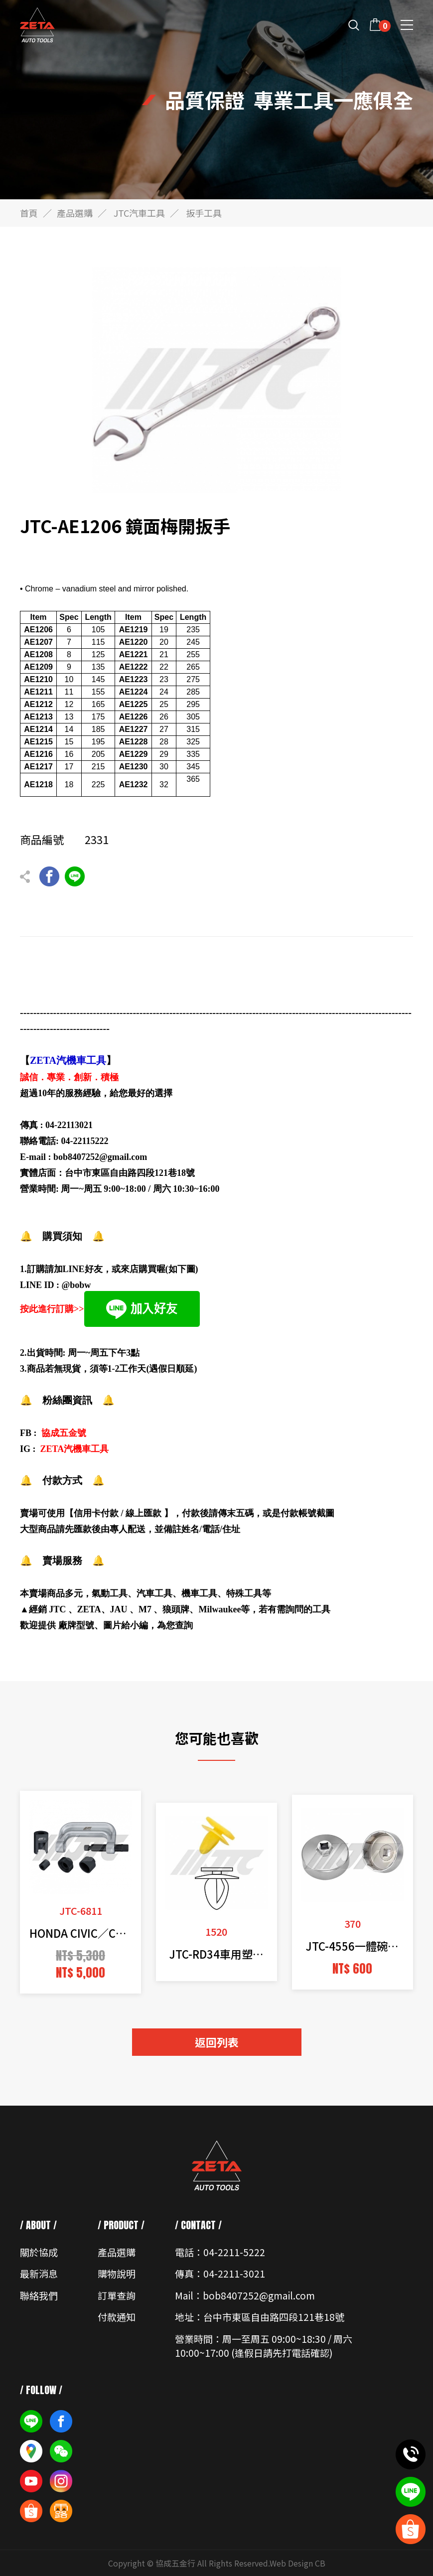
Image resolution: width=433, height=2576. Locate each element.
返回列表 (217, 2042)
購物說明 (117, 2273)
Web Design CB (297, 2563)
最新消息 (39, 2273)
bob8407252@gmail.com (100, 1157)
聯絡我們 (39, 2295)
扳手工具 (204, 212)
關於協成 (39, 2252)
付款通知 (117, 2316)
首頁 (29, 212)
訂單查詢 (117, 2295)
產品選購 (75, 212)
